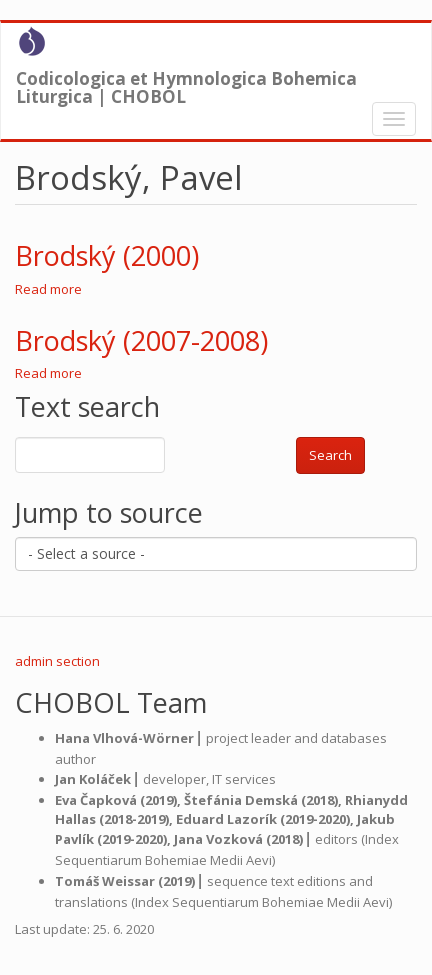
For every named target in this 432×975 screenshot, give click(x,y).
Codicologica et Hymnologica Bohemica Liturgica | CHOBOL (186, 83)
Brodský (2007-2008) (141, 340)
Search (330, 455)
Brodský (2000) (107, 255)
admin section (57, 661)
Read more (48, 289)
